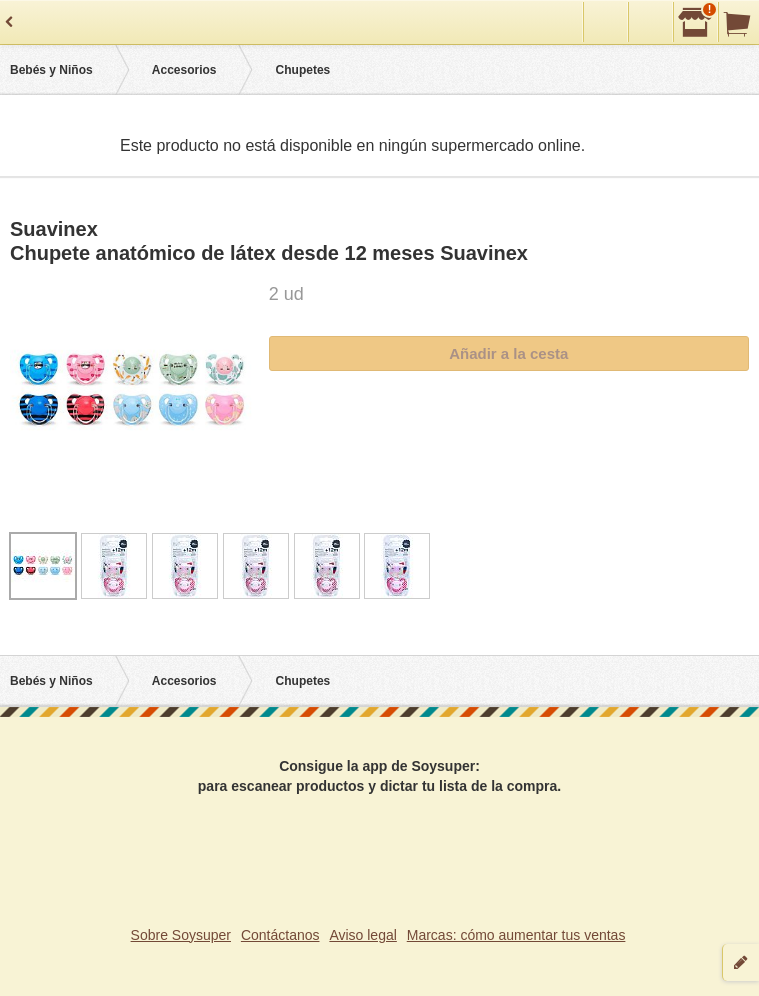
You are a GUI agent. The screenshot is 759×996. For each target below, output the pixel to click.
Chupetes (303, 70)
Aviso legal (362, 935)
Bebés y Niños (51, 70)
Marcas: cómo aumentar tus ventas (516, 935)
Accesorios (184, 70)
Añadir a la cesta (508, 353)
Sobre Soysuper (181, 935)
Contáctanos (280, 935)
